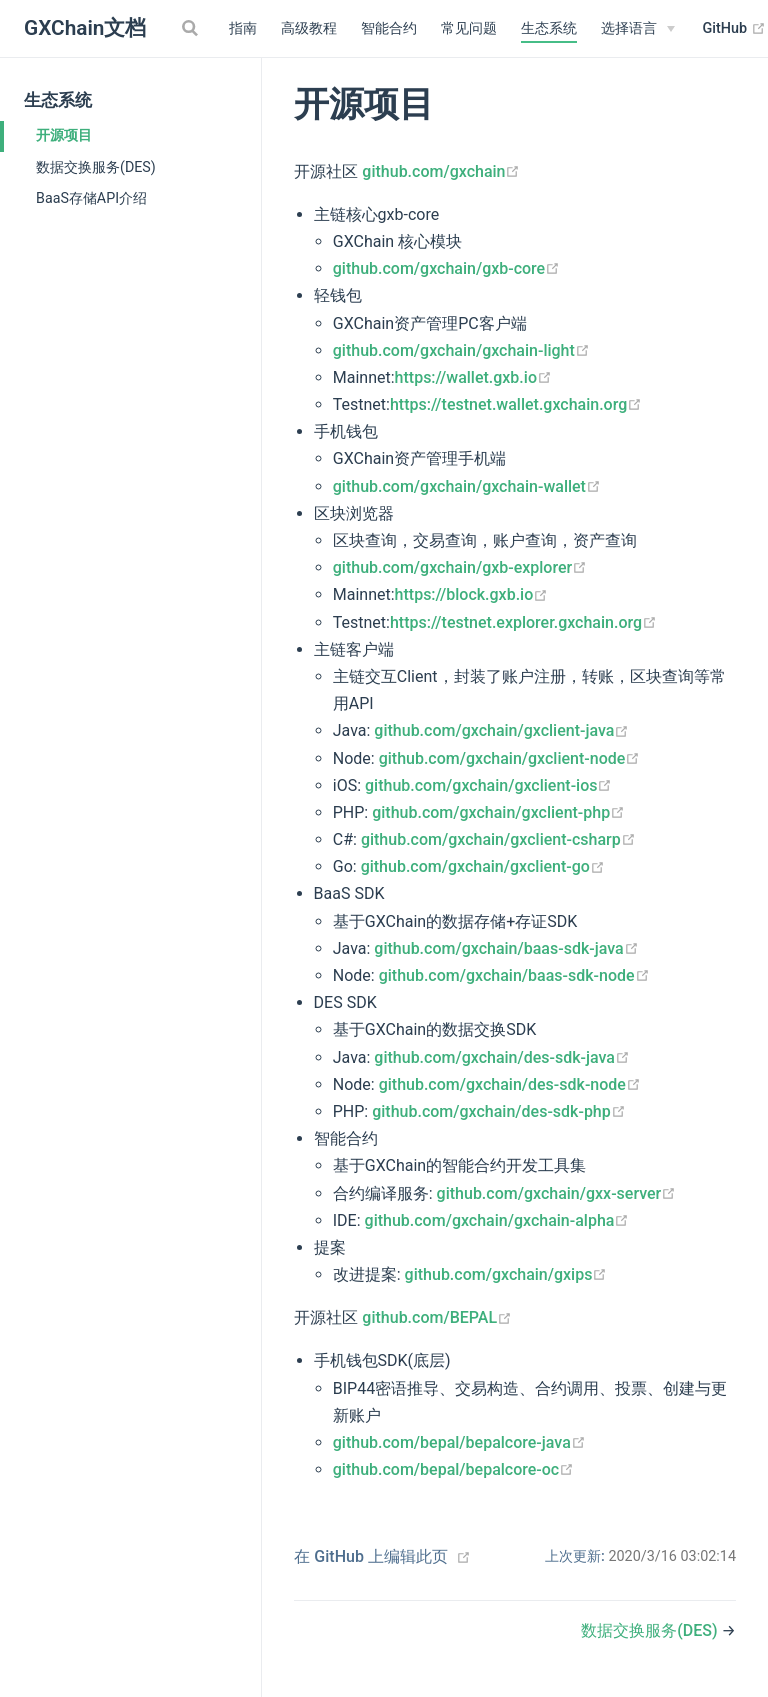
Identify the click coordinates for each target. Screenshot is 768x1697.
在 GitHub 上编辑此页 (371, 1556)
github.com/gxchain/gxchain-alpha (497, 1220)
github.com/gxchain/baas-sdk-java (506, 948)
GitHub (734, 29)
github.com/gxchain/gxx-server (557, 1193)
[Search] (192, 28)
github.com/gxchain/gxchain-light (461, 350)
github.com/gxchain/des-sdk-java (502, 1057)
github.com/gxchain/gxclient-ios (488, 785)
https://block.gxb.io (472, 594)
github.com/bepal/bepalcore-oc (453, 1469)
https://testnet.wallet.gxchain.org (516, 404)
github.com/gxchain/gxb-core (446, 268)
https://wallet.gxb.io (473, 377)
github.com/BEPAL (437, 1317)
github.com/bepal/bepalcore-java (459, 1442)
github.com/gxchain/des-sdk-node (510, 1084)
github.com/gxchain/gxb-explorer (460, 567)
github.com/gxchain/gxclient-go (483, 866)
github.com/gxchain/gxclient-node (510, 758)
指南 (243, 28)
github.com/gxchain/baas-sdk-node (514, 975)
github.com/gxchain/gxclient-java (501, 730)
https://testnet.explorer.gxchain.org (523, 622)
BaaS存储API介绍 (91, 198)
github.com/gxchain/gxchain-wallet (467, 486)
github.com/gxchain (441, 171)
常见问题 (469, 28)
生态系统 (549, 28)
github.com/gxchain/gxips (506, 1274)
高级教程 (309, 28)
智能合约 (389, 28)
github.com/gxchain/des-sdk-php (499, 1111)
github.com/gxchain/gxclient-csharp (498, 839)
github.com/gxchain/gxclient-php (498, 812)
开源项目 (64, 135)
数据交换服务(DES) (96, 167)
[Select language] (638, 29)
